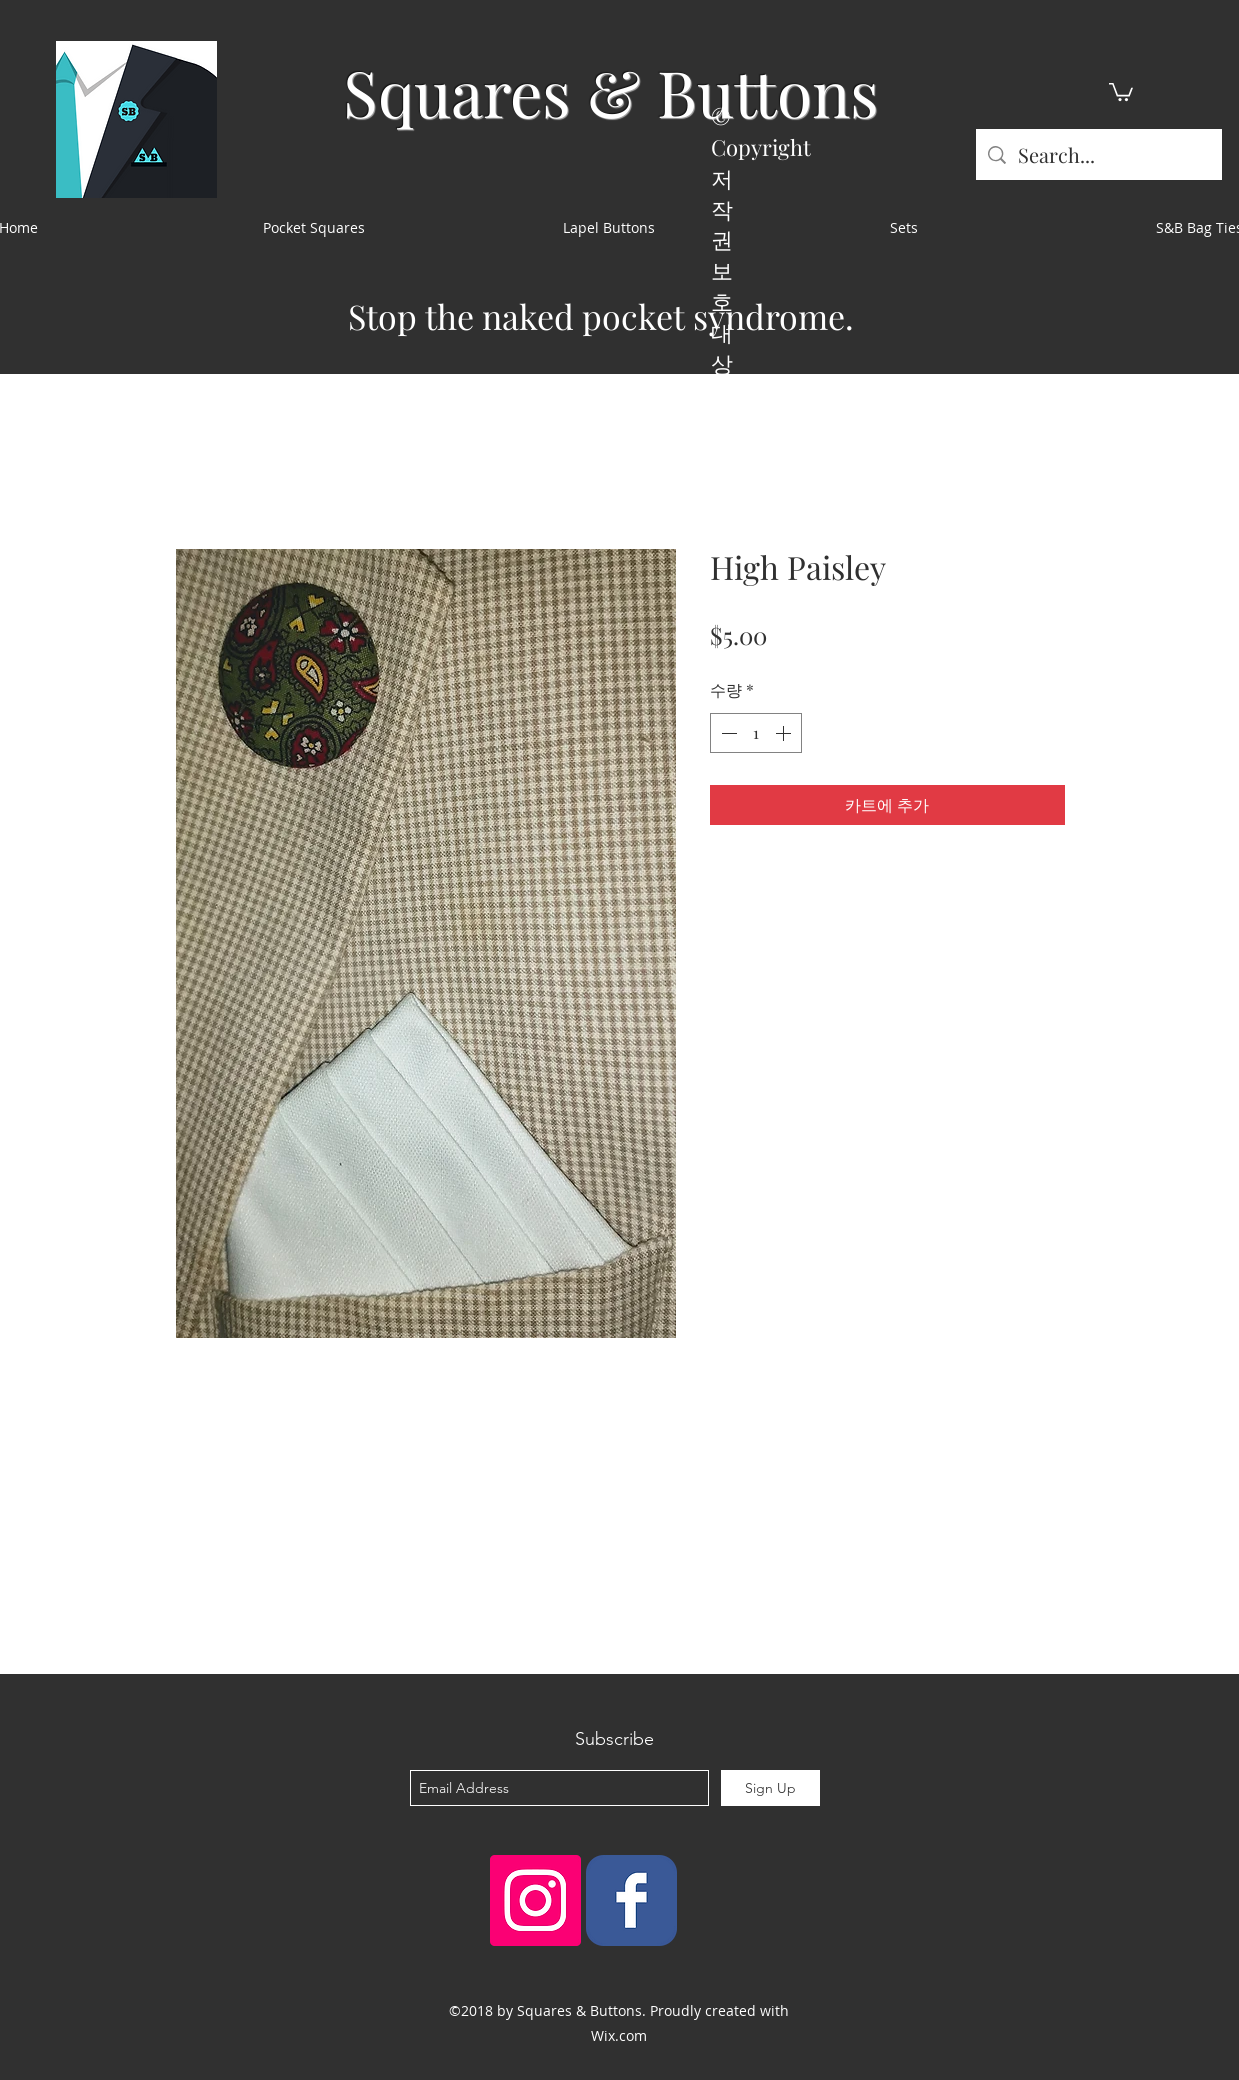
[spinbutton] (756, 733)
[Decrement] (727, 733)
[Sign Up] (770, 1788)
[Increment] (785, 733)
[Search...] (1099, 154)
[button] (1121, 91)
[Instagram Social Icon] (535, 1900)
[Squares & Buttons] (631, 1900)
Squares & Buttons (611, 91)
